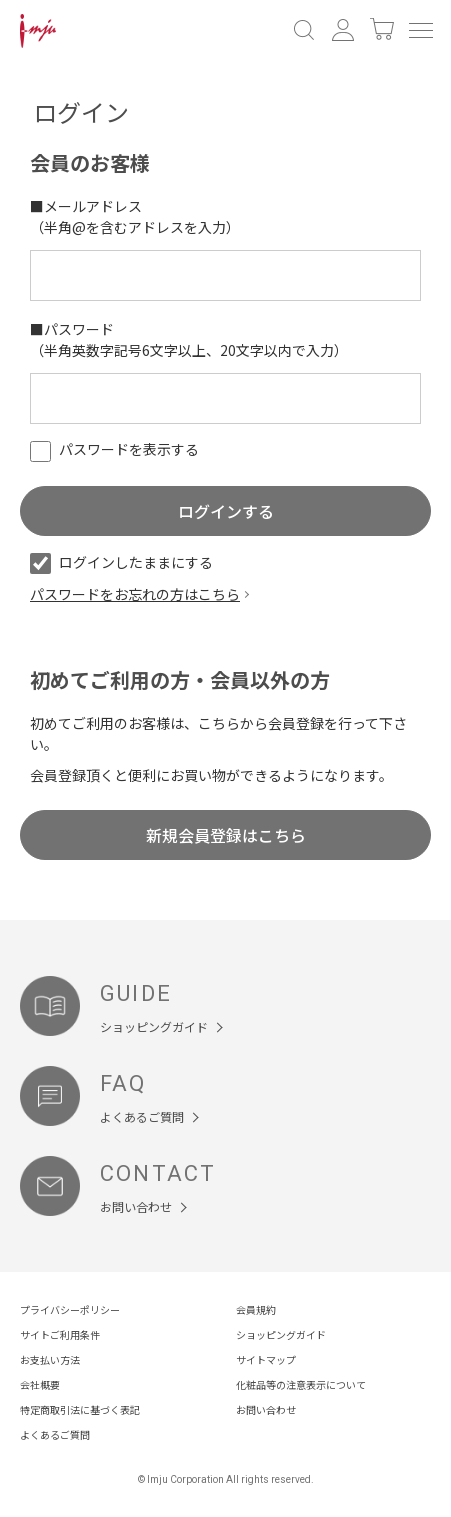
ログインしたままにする (121, 562)
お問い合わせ (266, 1409)
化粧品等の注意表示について (301, 1384)
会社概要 (40, 1384)
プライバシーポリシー (70, 1309)
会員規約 (256, 1309)
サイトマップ (266, 1359)
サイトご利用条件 (60, 1334)
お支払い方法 (50, 1359)
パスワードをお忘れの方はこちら (135, 594)
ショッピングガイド (281, 1334)
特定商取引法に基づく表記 (80, 1409)
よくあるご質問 (55, 1434)
